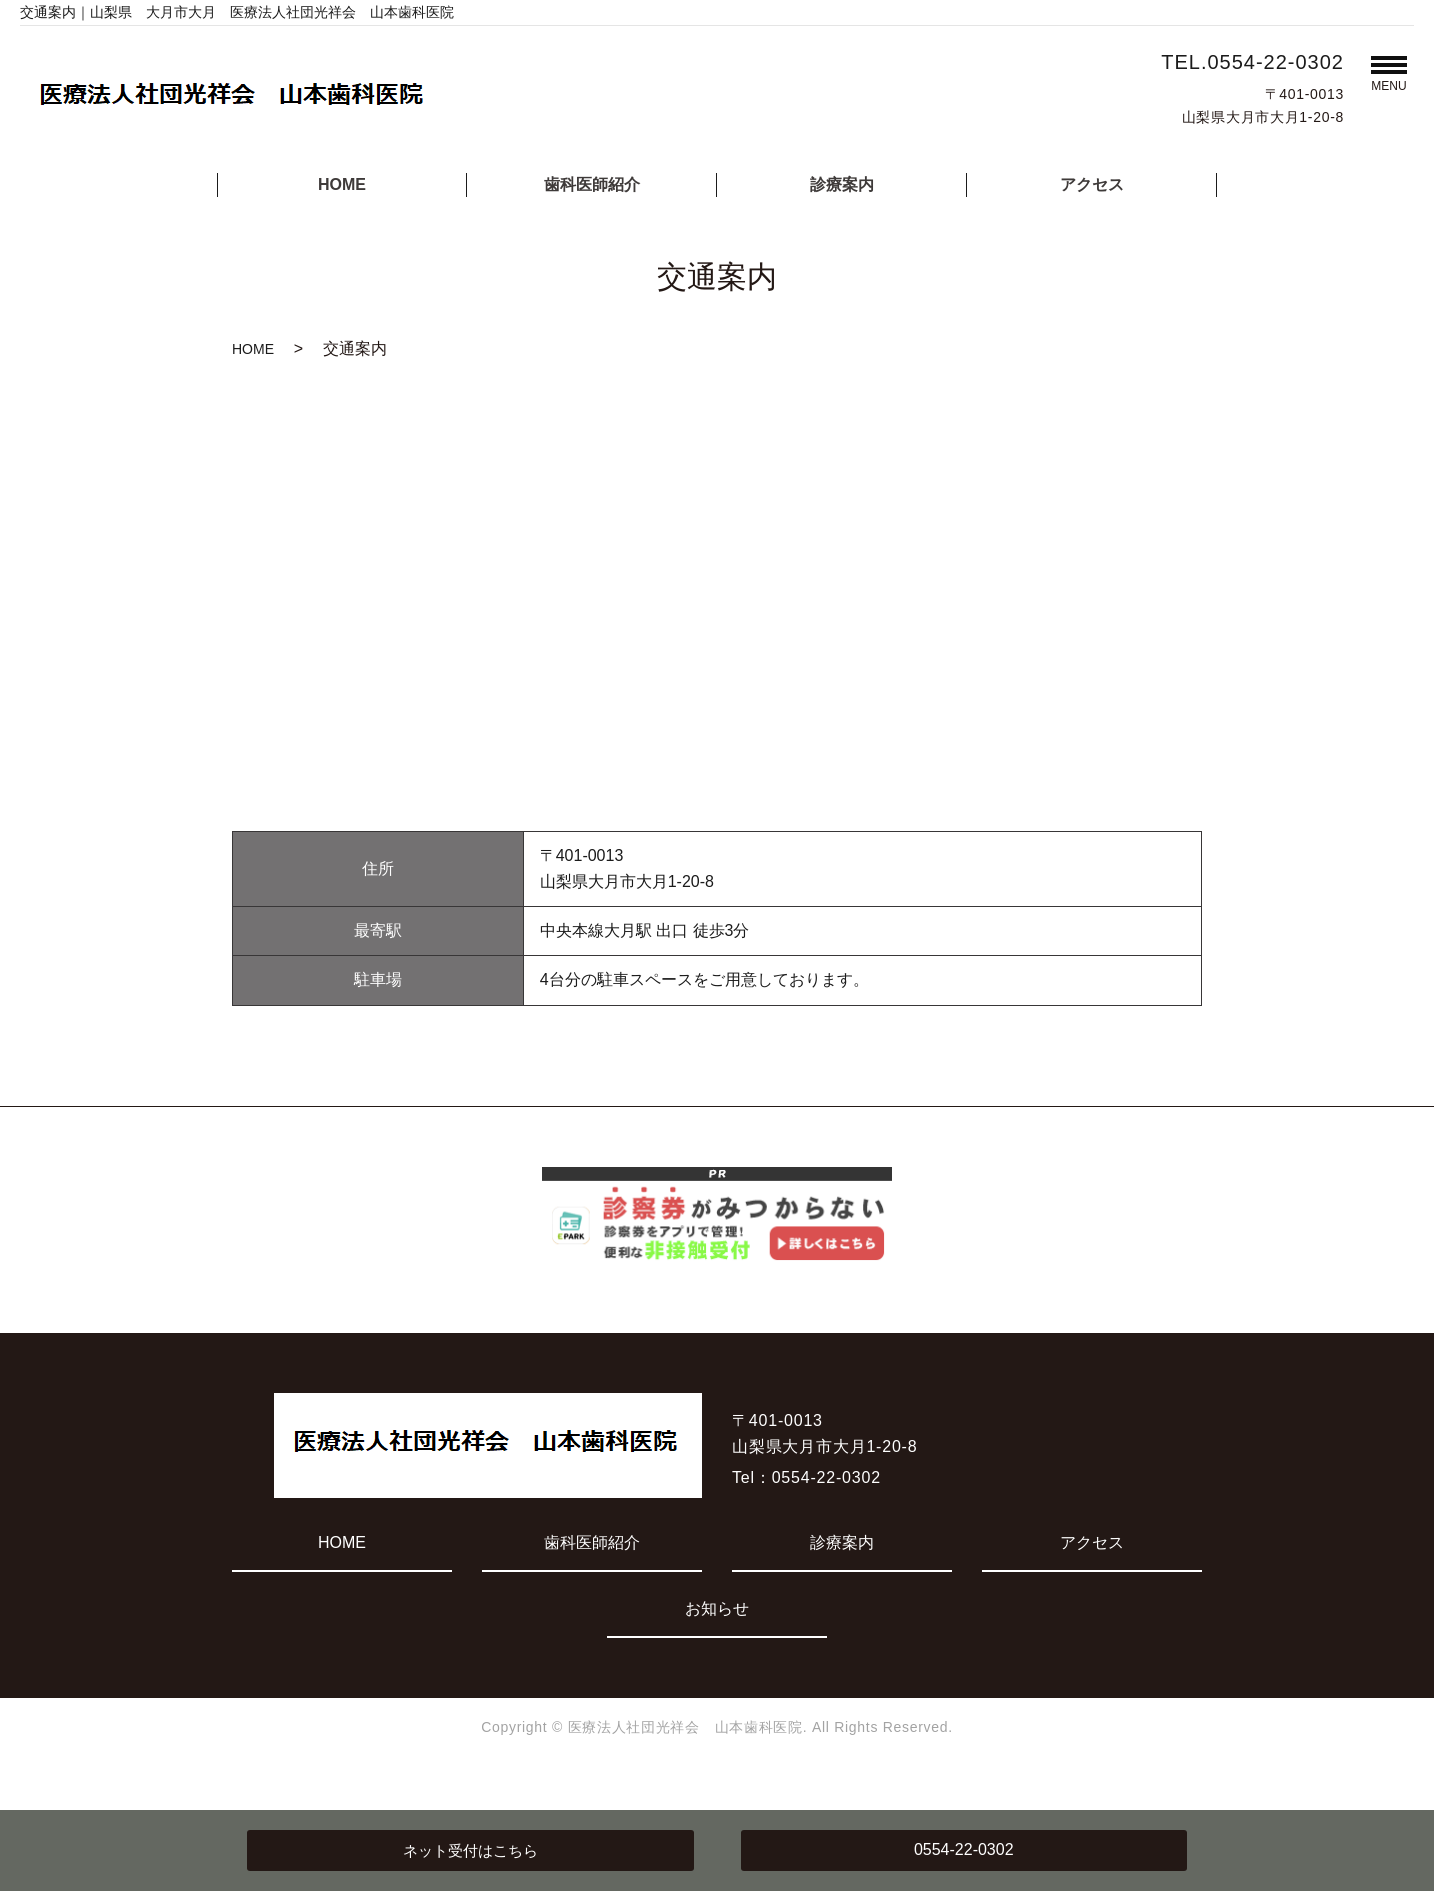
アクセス (1092, 184)
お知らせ (717, 1608)
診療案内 (842, 184)
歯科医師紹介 (592, 184)
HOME (342, 184)
